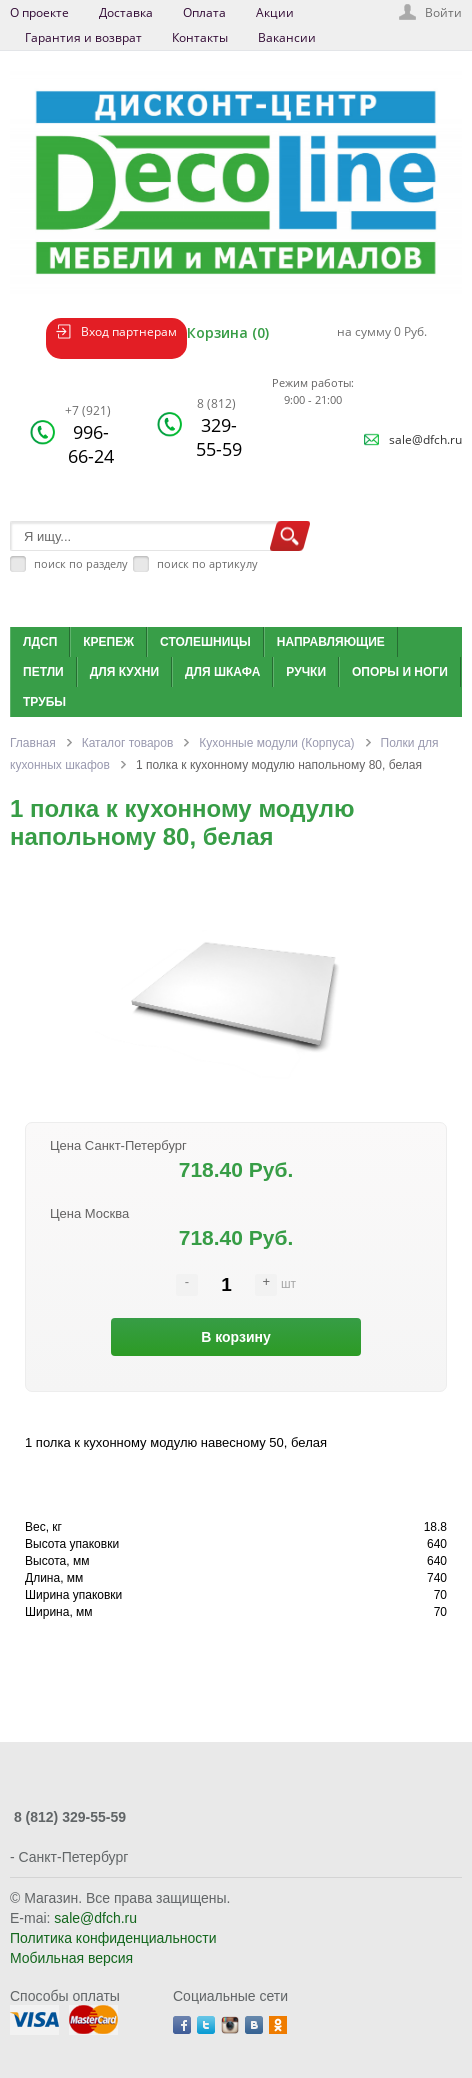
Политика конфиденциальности (113, 1938)
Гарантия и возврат (83, 37)
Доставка (126, 12)
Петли (43, 672)
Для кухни (124, 672)
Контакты (200, 37)
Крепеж (108, 642)
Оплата (204, 12)
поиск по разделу (81, 563)
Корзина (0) (228, 332)
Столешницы (205, 642)
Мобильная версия (71, 1958)
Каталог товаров (128, 743)
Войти (443, 12)
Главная (33, 743)
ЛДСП (40, 642)
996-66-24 (89, 435)
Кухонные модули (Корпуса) (276, 743)
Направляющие (331, 642)
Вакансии (287, 37)
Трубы (44, 702)
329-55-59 (219, 428)
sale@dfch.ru (425, 439)
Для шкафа (222, 672)
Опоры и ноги (400, 672)
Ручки (306, 672)
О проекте (39, 12)
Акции (275, 12)
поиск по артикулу (207, 563)
